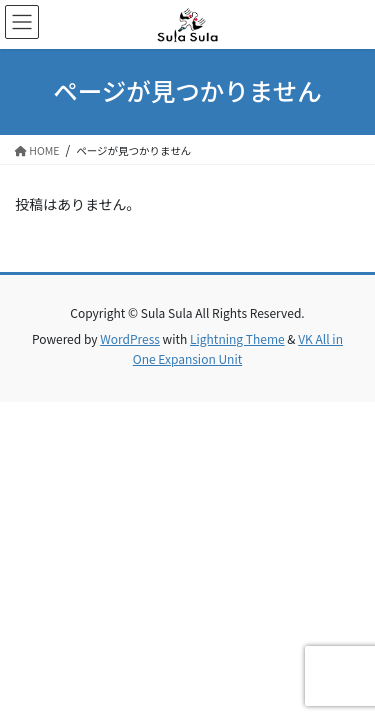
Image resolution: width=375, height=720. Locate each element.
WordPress (130, 338)
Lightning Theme (237, 338)
